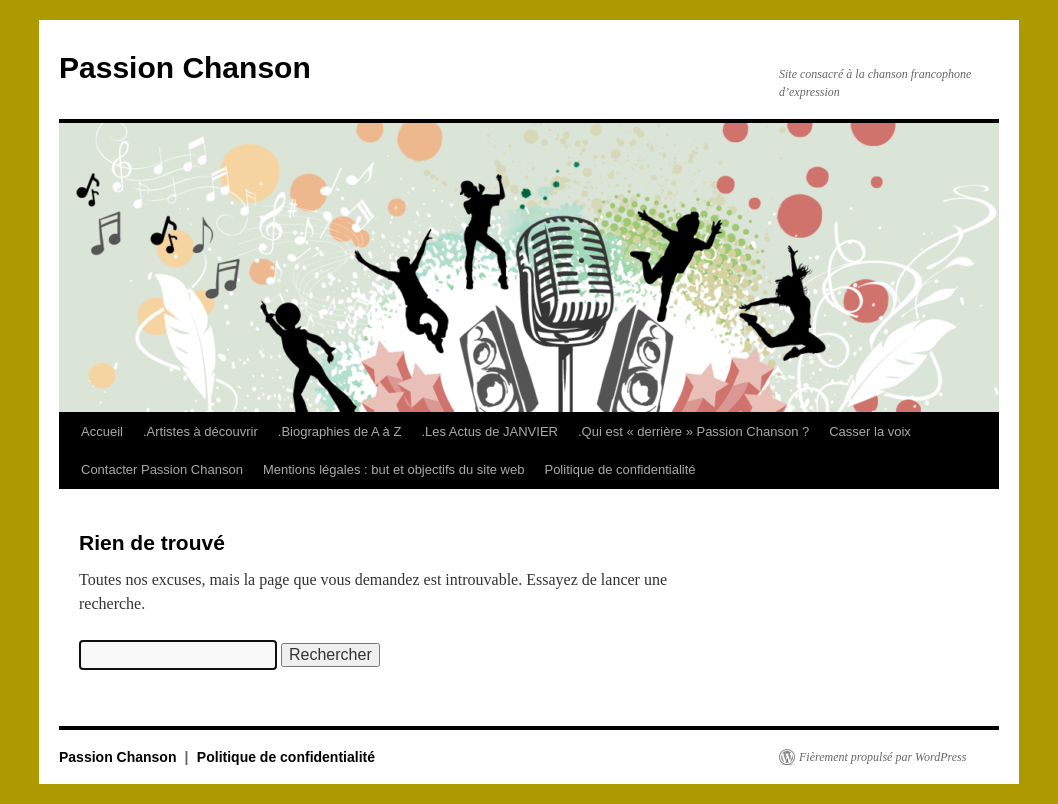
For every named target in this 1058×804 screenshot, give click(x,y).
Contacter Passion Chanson (162, 469)
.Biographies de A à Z (340, 431)
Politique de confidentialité (619, 469)
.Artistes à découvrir (200, 431)
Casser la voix (870, 431)
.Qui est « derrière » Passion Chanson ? (693, 431)
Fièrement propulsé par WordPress (882, 757)
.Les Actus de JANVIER (489, 431)
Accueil (102, 431)
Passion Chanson (185, 67)
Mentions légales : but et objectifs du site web (394, 469)
